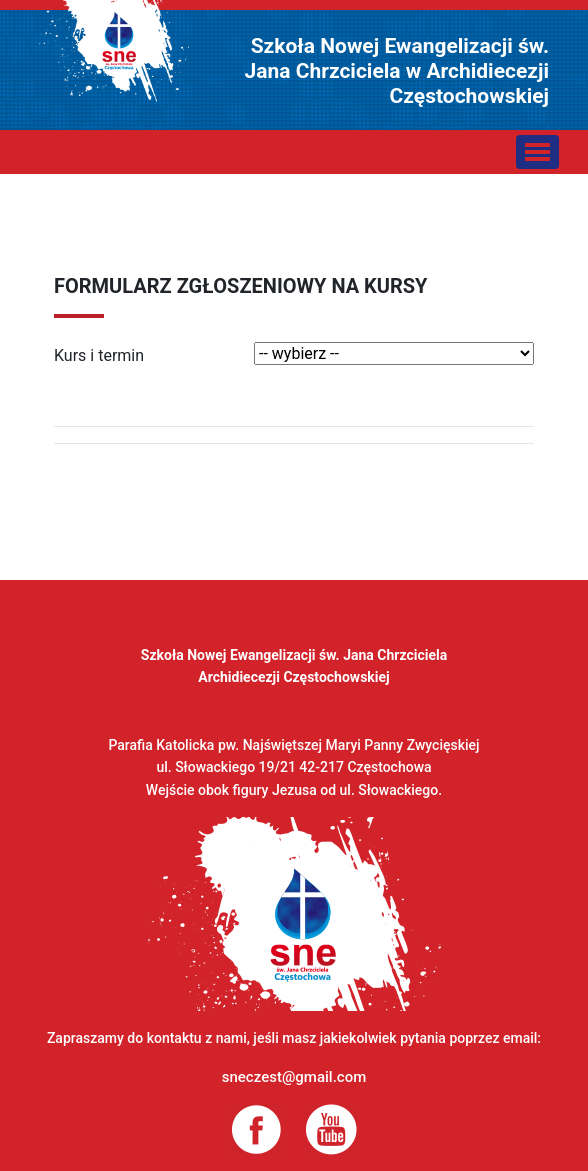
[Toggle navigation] (537, 152)
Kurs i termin (99, 355)
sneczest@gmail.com (294, 1077)
